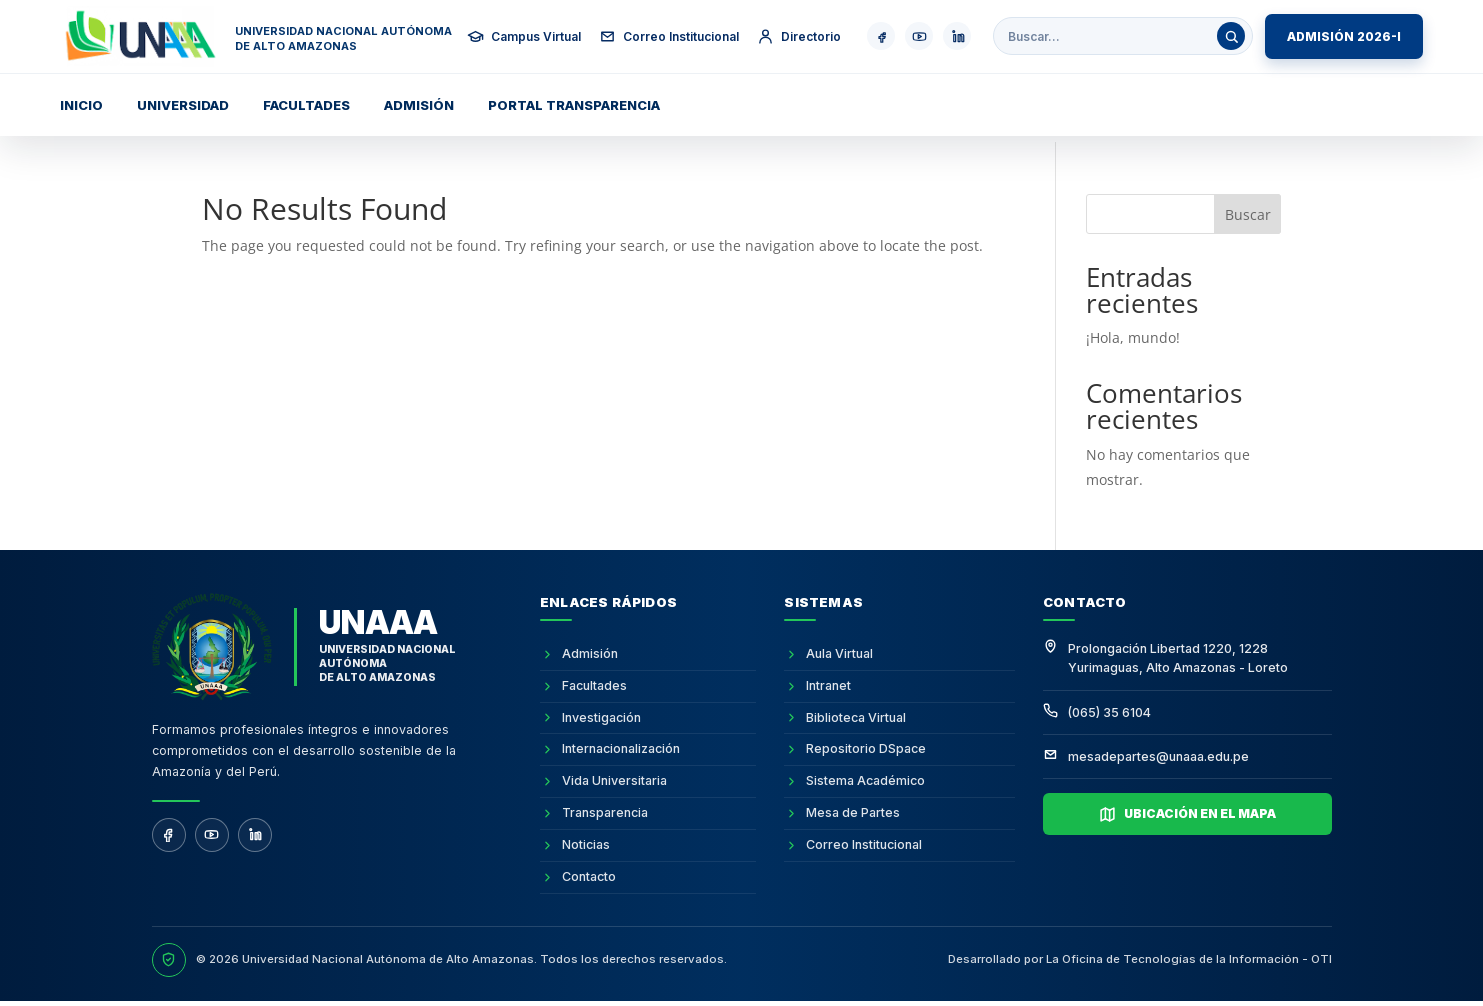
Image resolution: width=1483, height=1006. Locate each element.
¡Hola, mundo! (1133, 337)
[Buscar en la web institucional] (1112, 36)
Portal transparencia (574, 105)
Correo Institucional (669, 36)
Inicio (81, 105)
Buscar (1248, 214)
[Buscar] (1231, 36)
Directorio (799, 36)
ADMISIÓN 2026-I (1344, 36)
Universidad (183, 105)
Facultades (306, 105)
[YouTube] (212, 835)
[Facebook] (169, 835)
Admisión (419, 105)
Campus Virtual (524, 36)
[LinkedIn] (255, 835)
